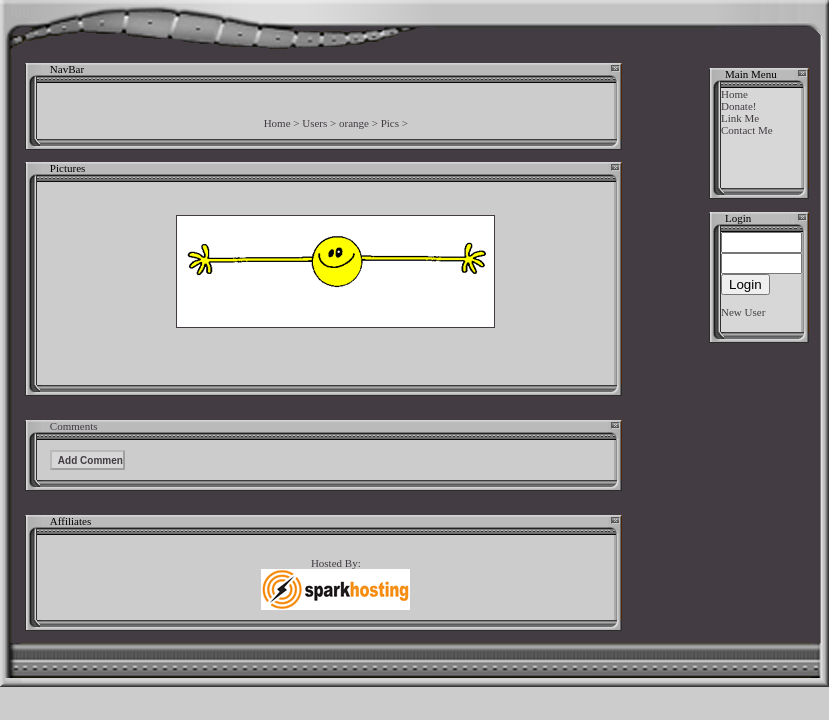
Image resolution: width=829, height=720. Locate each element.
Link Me (740, 118)
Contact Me (747, 130)
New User (743, 312)
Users (314, 123)
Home (277, 123)
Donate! (738, 106)
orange (354, 123)
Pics (390, 123)
